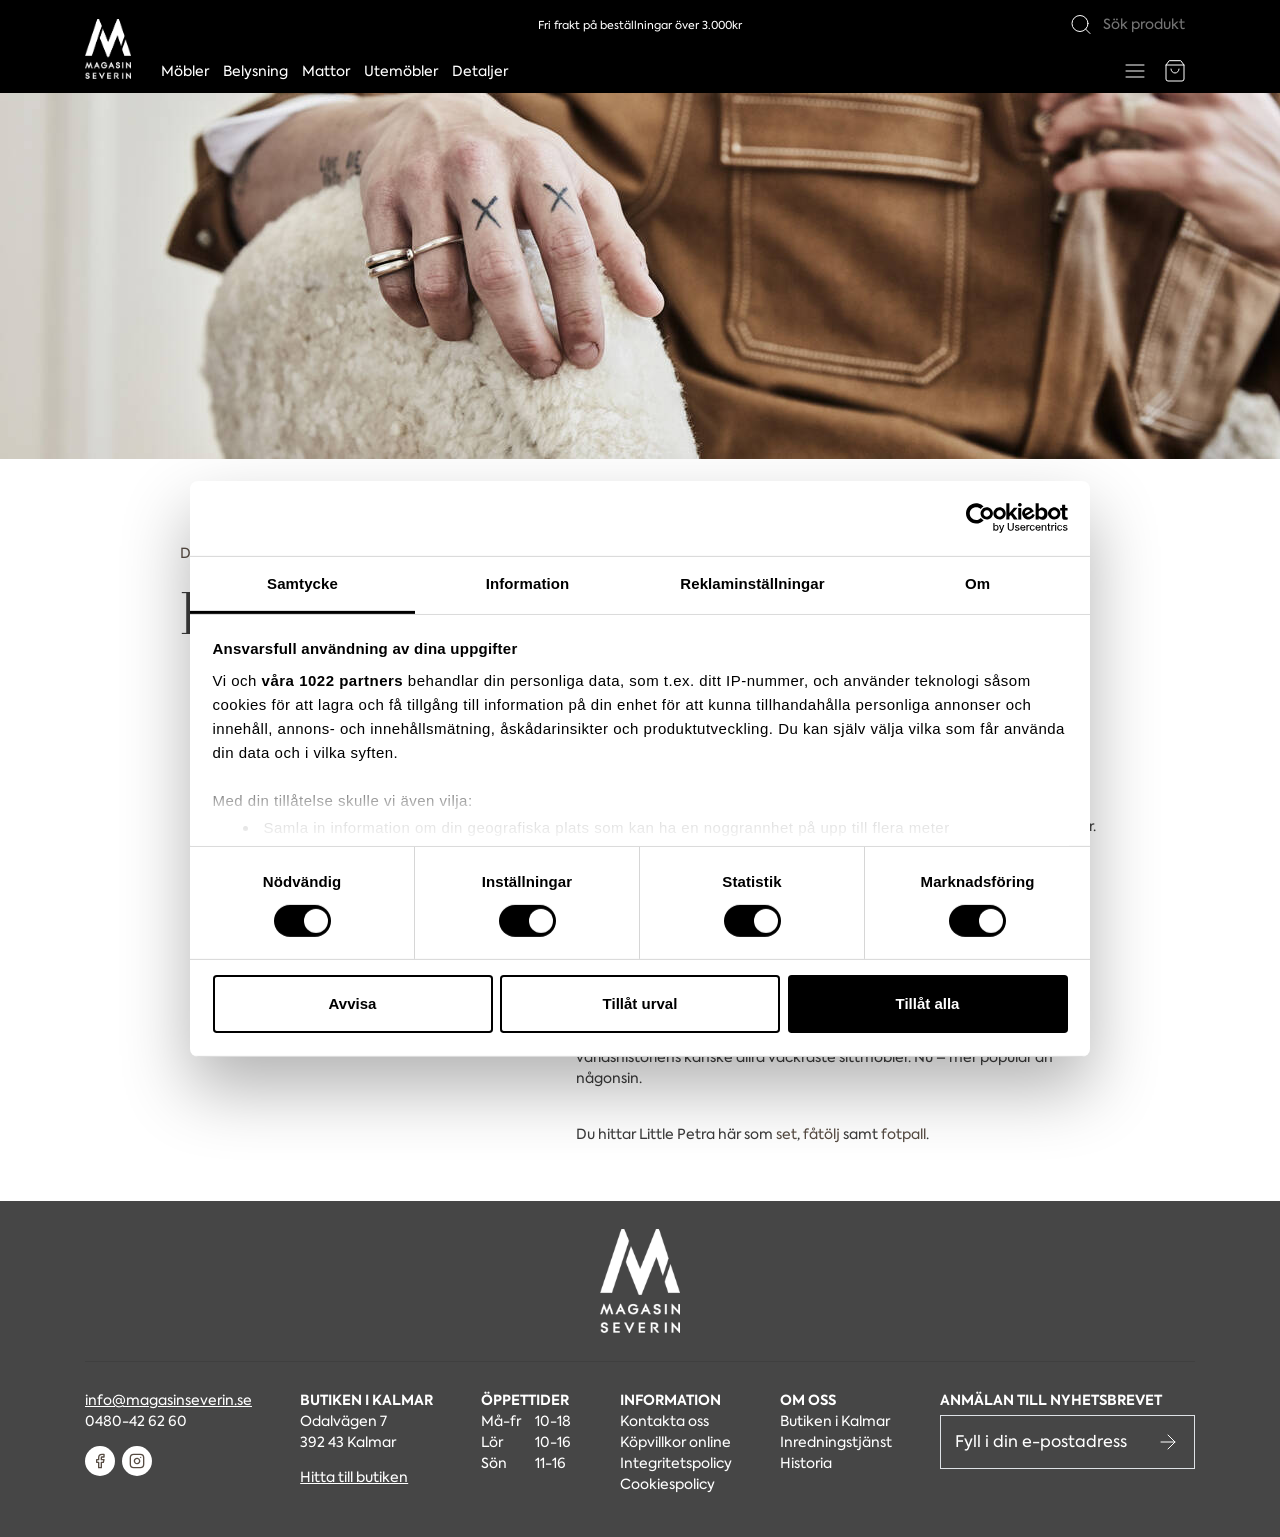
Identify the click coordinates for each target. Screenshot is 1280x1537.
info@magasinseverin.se (168, 1400)
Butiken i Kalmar (835, 1421)
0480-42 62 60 (136, 1421)
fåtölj (821, 1134)
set (786, 1134)
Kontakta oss (664, 1421)
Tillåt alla (928, 1003)
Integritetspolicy (676, 1463)
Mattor (326, 71)
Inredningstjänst (836, 1442)
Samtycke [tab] (302, 582)
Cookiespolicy (667, 1484)
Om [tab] (977, 582)
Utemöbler (401, 71)
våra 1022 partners (333, 679)
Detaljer (480, 71)
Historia (806, 1463)
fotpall (903, 1134)
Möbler (185, 71)
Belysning (255, 71)
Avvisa (353, 1003)
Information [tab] (528, 582)
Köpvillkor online (675, 1442)
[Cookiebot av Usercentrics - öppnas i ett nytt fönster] (980, 518)
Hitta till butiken (354, 1477)
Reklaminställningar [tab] (752, 582)
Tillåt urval (640, 1003)
